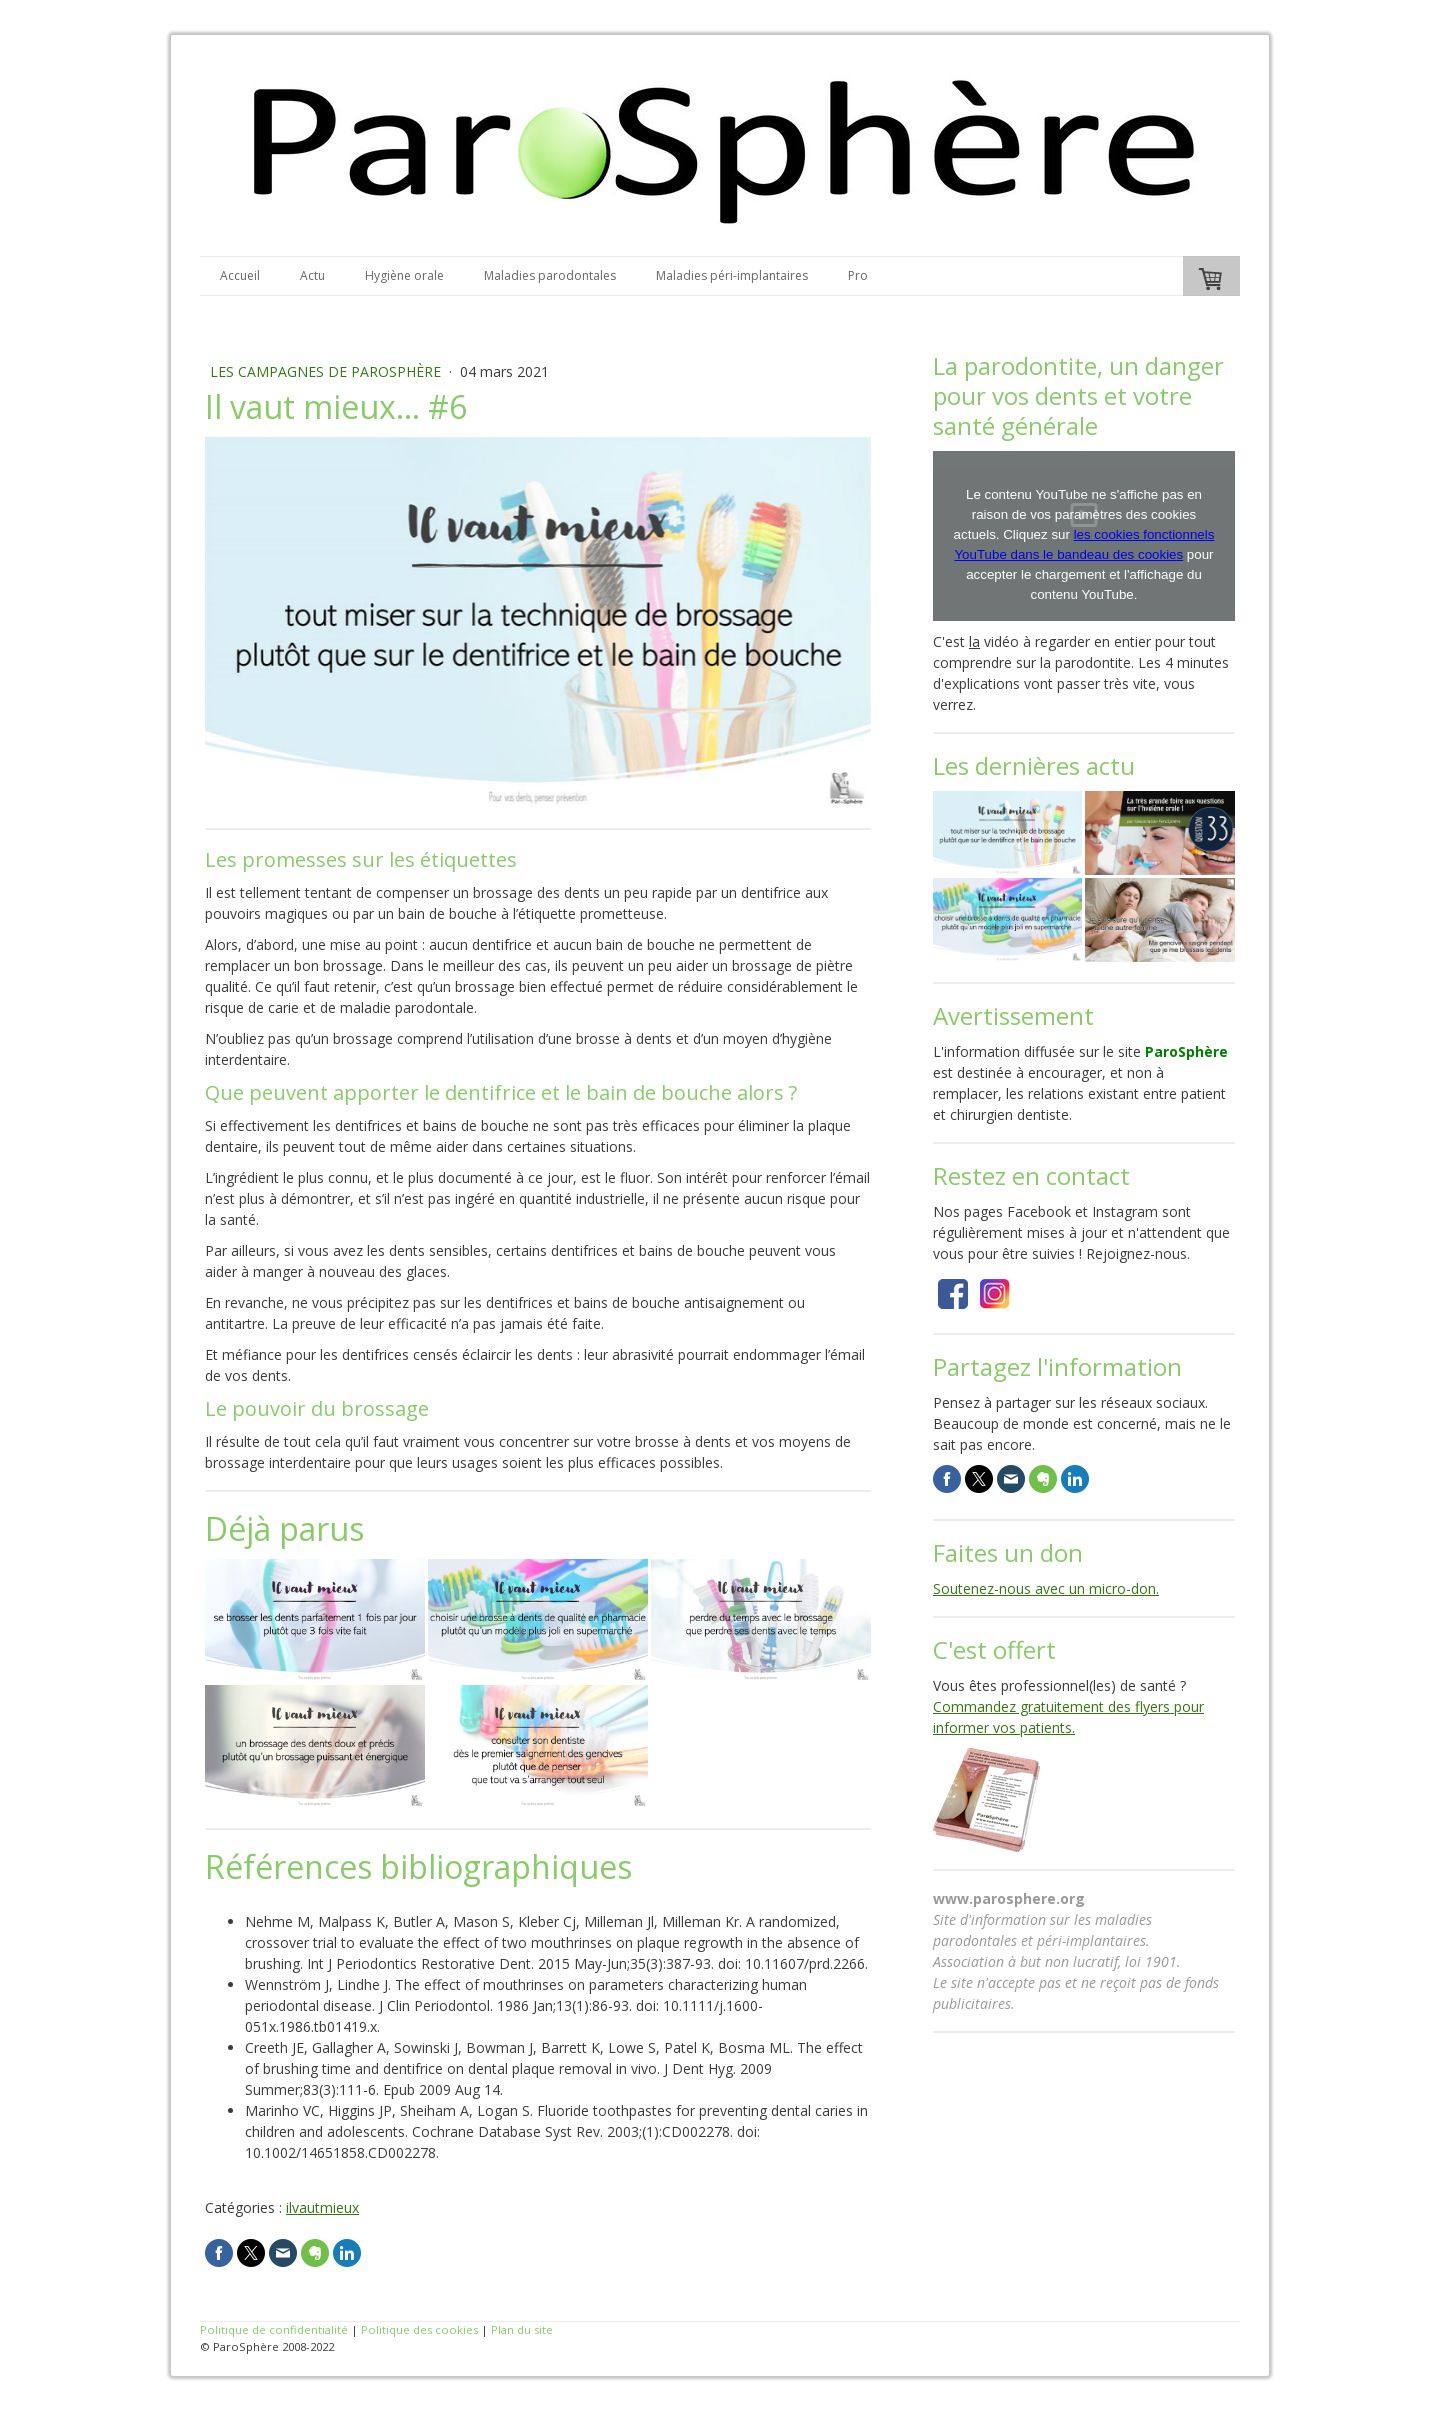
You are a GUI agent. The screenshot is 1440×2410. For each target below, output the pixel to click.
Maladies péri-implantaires (732, 275)
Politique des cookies (419, 2329)
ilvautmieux (322, 2207)
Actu (312, 275)
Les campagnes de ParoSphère (327, 371)
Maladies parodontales (550, 275)
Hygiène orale (404, 275)
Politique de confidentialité (274, 2329)
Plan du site (522, 2329)
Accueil (240, 275)
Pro (858, 275)
